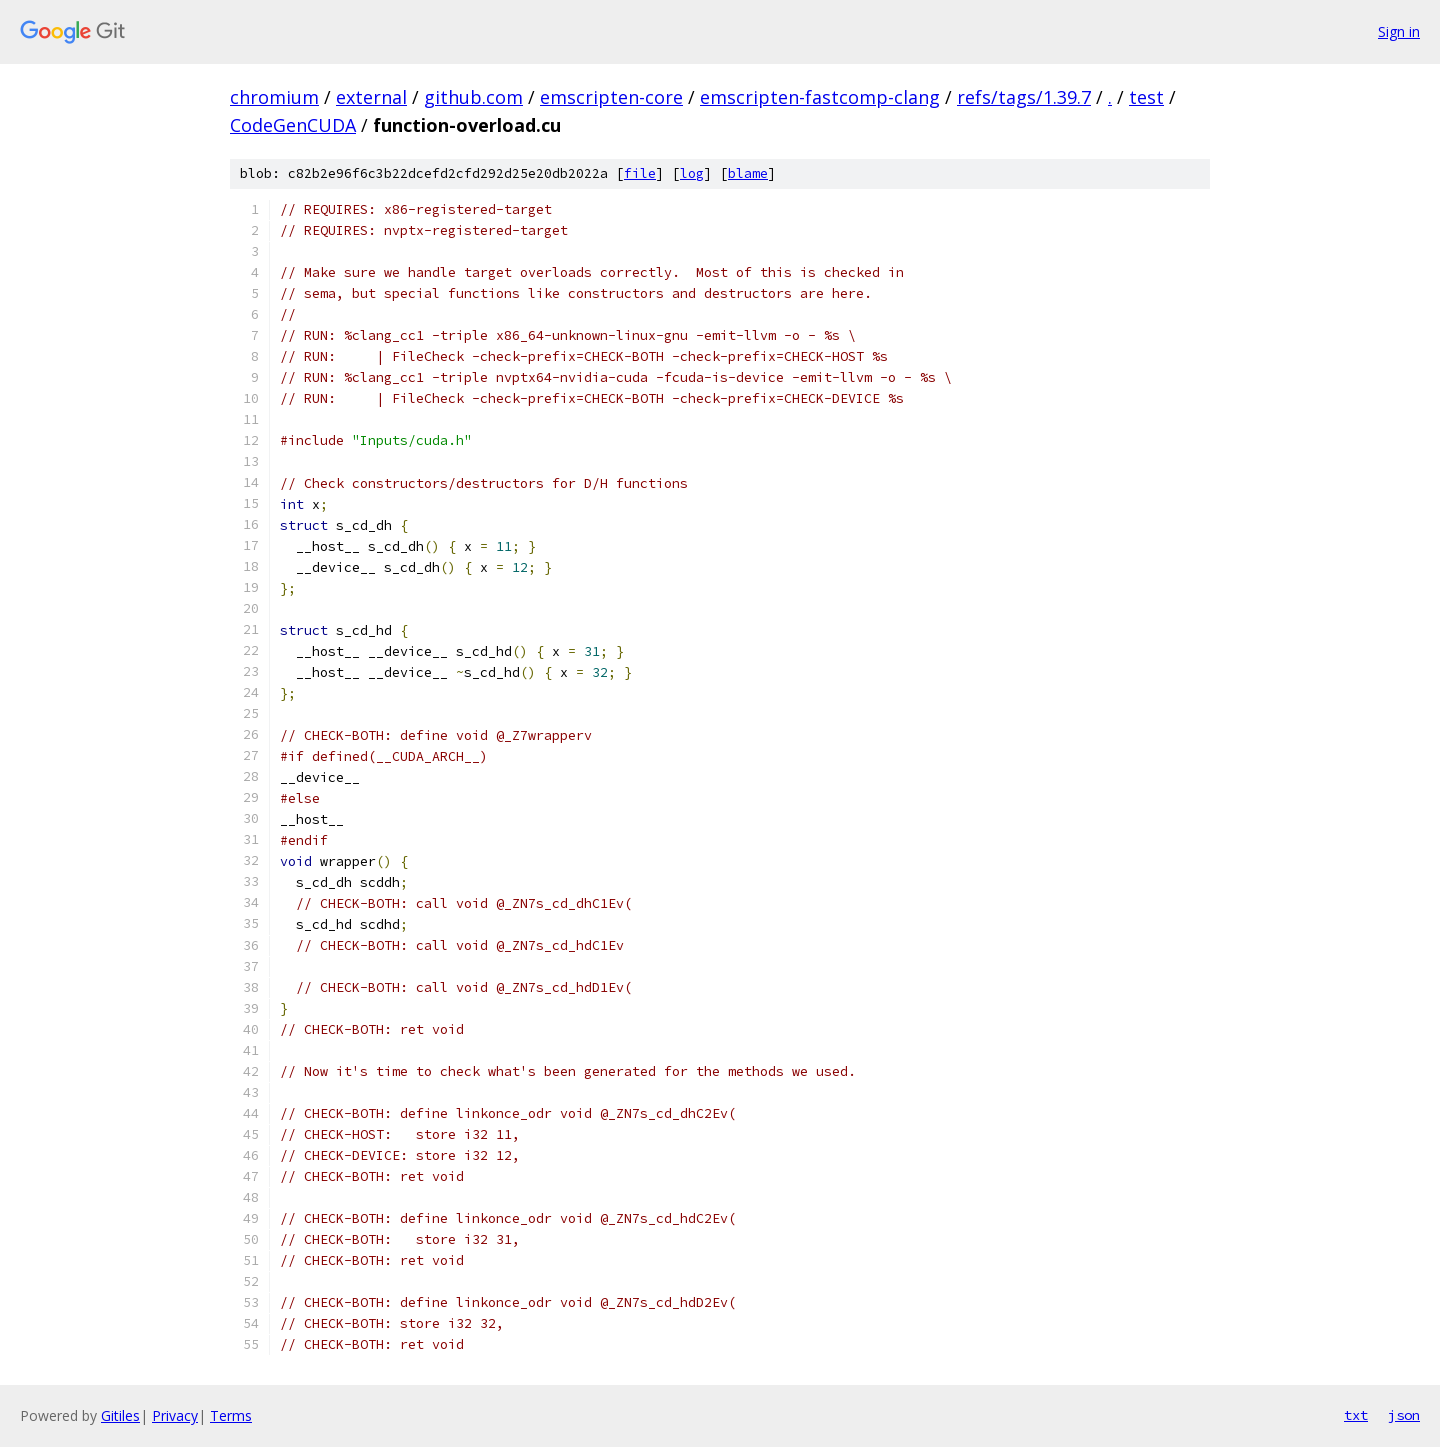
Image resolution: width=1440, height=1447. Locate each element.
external (371, 97)
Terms (231, 1415)
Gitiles (120, 1415)
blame (748, 173)
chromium (274, 97)
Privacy (175, 1415)
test (1146, 97)
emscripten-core (611, 97)
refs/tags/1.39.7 (1024, 97)
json (1404, 1415)
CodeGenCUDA (293, 125)
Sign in (1399, 31)
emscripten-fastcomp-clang (820, 97)
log (692, 173)
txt (1356, 1415)
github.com (473, 97)
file (640, 173)
